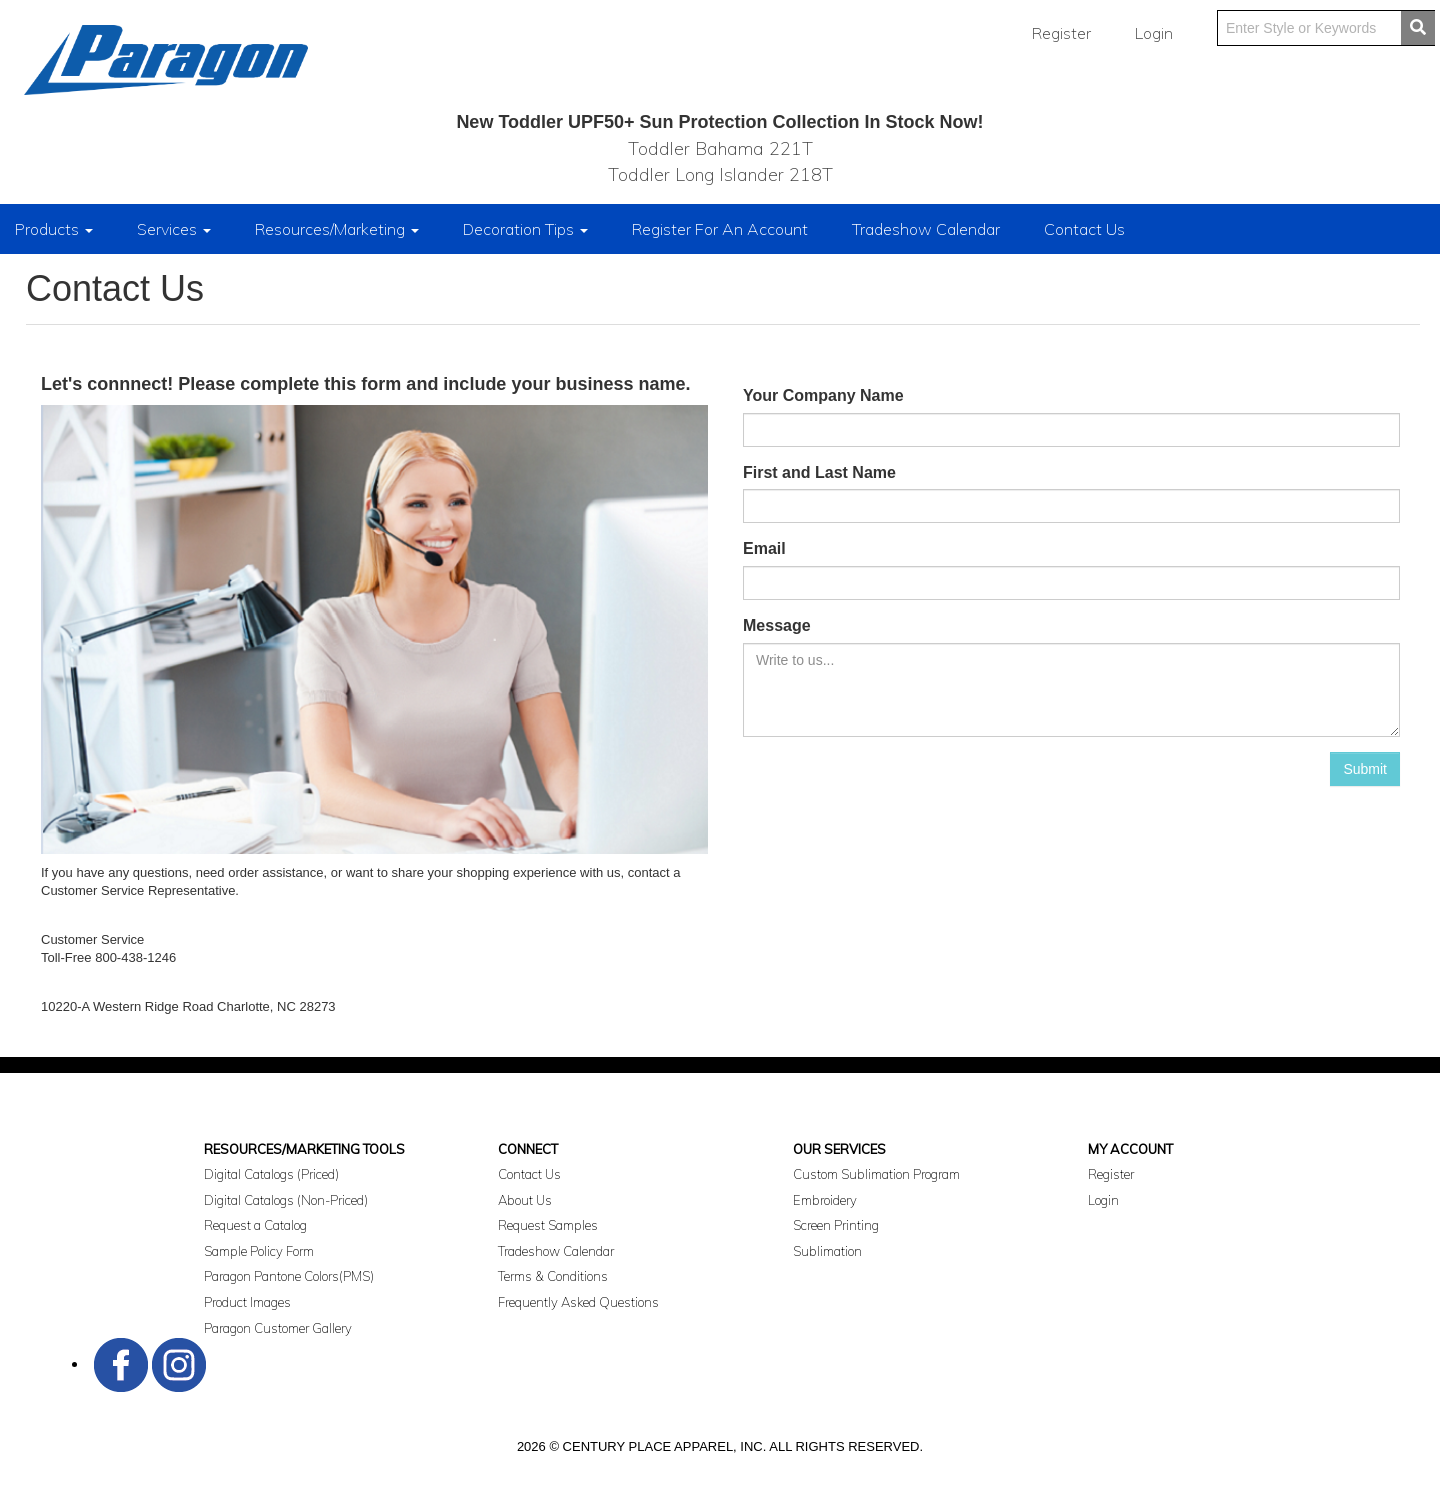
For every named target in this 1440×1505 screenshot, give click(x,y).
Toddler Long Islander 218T (720, 174)
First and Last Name (819, 472)
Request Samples (548, 1225)
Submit (1365, 769)
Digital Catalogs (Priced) (271, 1174)
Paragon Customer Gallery (278, 1328)
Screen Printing (836, 1225)
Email (764, 548)
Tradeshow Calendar (926, 229)
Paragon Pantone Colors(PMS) (289, 1276)
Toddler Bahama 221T (720, 148)
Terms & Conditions (553, 1276)
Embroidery (825, 1200)
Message (777, 625)
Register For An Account (720, 229)
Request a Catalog (255, 1225)
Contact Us (1084, 229)
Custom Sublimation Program (876, 1174)
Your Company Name (823, 395)
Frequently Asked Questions (578, 1302)
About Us (525, 1200)
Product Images (247, 1302)
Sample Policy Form (259, 1251)
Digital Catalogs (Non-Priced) (286, 1200)
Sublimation (827, 1251)
